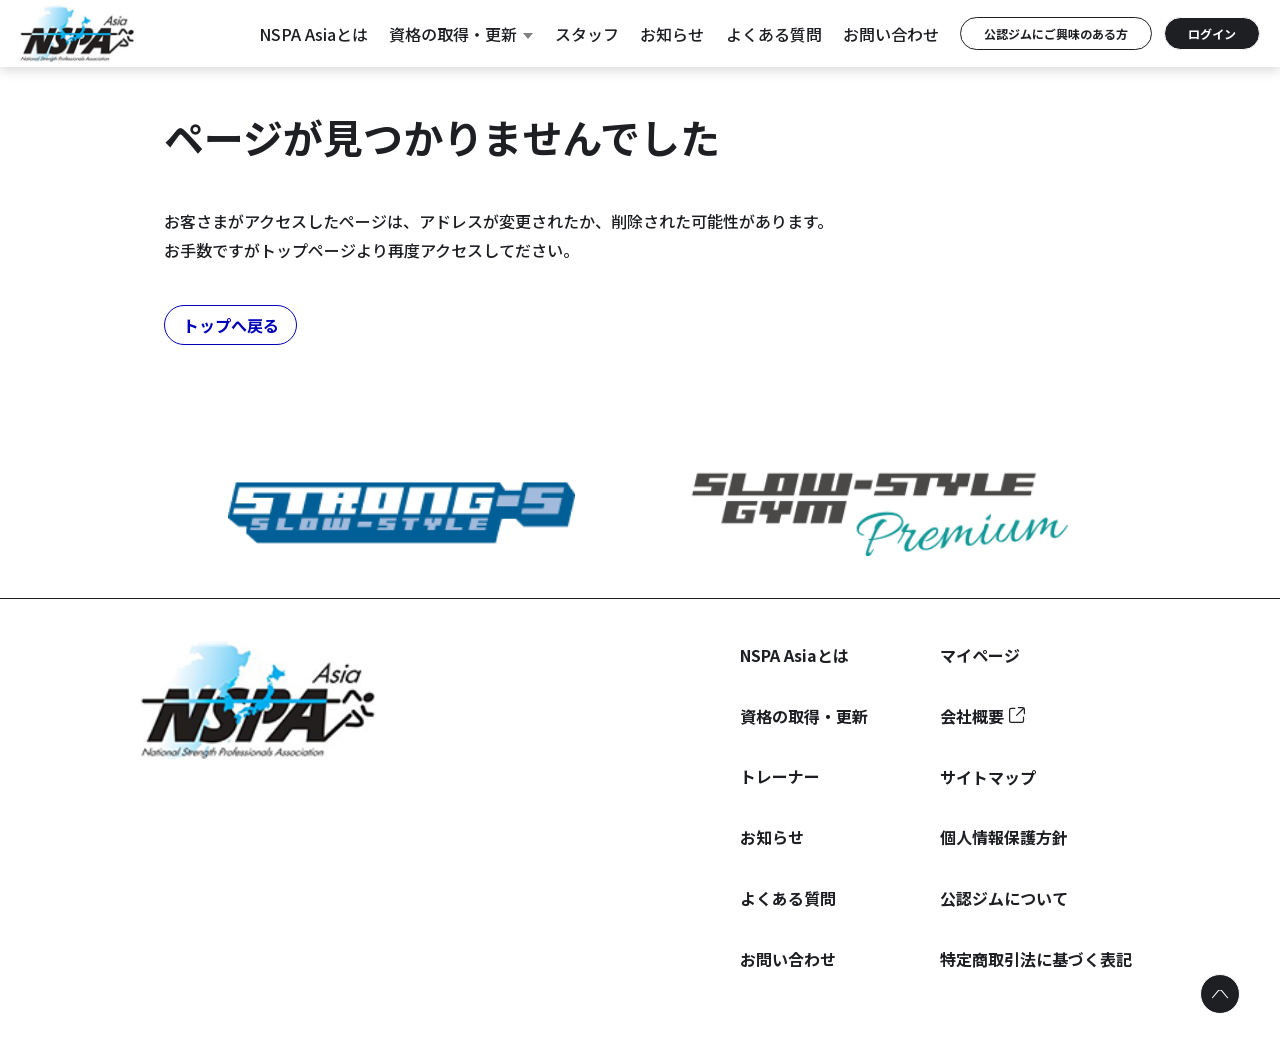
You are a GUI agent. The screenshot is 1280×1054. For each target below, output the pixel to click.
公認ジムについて (1004, 898)
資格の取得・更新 (461, 34)
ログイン (1212, 33)
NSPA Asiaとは (313, 34)
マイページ (980, 655)
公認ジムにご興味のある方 (1056, 33)
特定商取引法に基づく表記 (1036, 959)
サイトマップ (988, 777)
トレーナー (780, 776)
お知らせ (672, 34)
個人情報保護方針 (1004, 837)
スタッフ (587, 34)
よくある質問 (774, 34)
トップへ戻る (231, 325)
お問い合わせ (891, 34)
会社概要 (972, 716)
